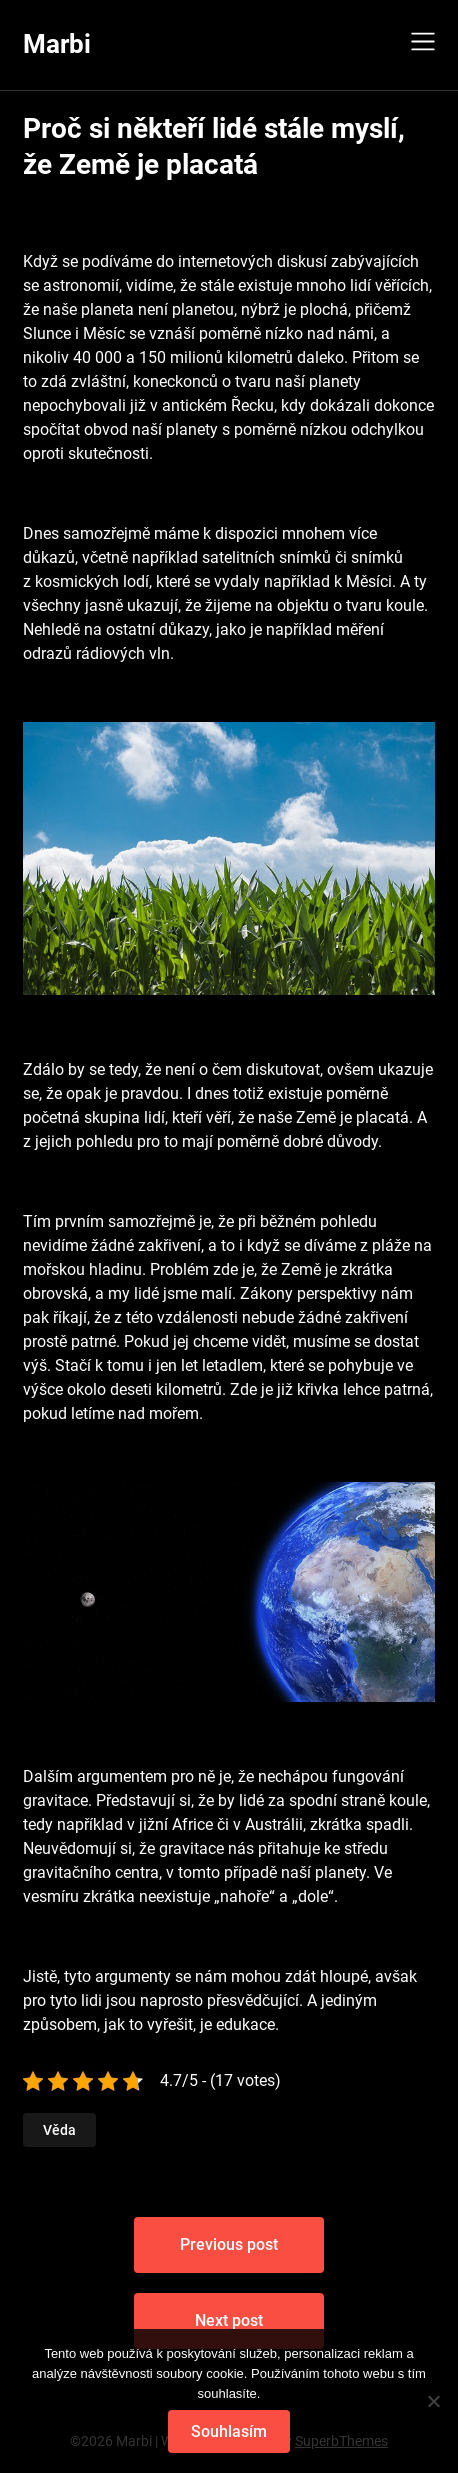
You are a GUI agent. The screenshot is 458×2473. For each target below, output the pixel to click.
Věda (59, 2130)
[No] (433, 2401)
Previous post (229, 2244)
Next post (229, 2320)
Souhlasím (229, 2431)
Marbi (57, 44)
